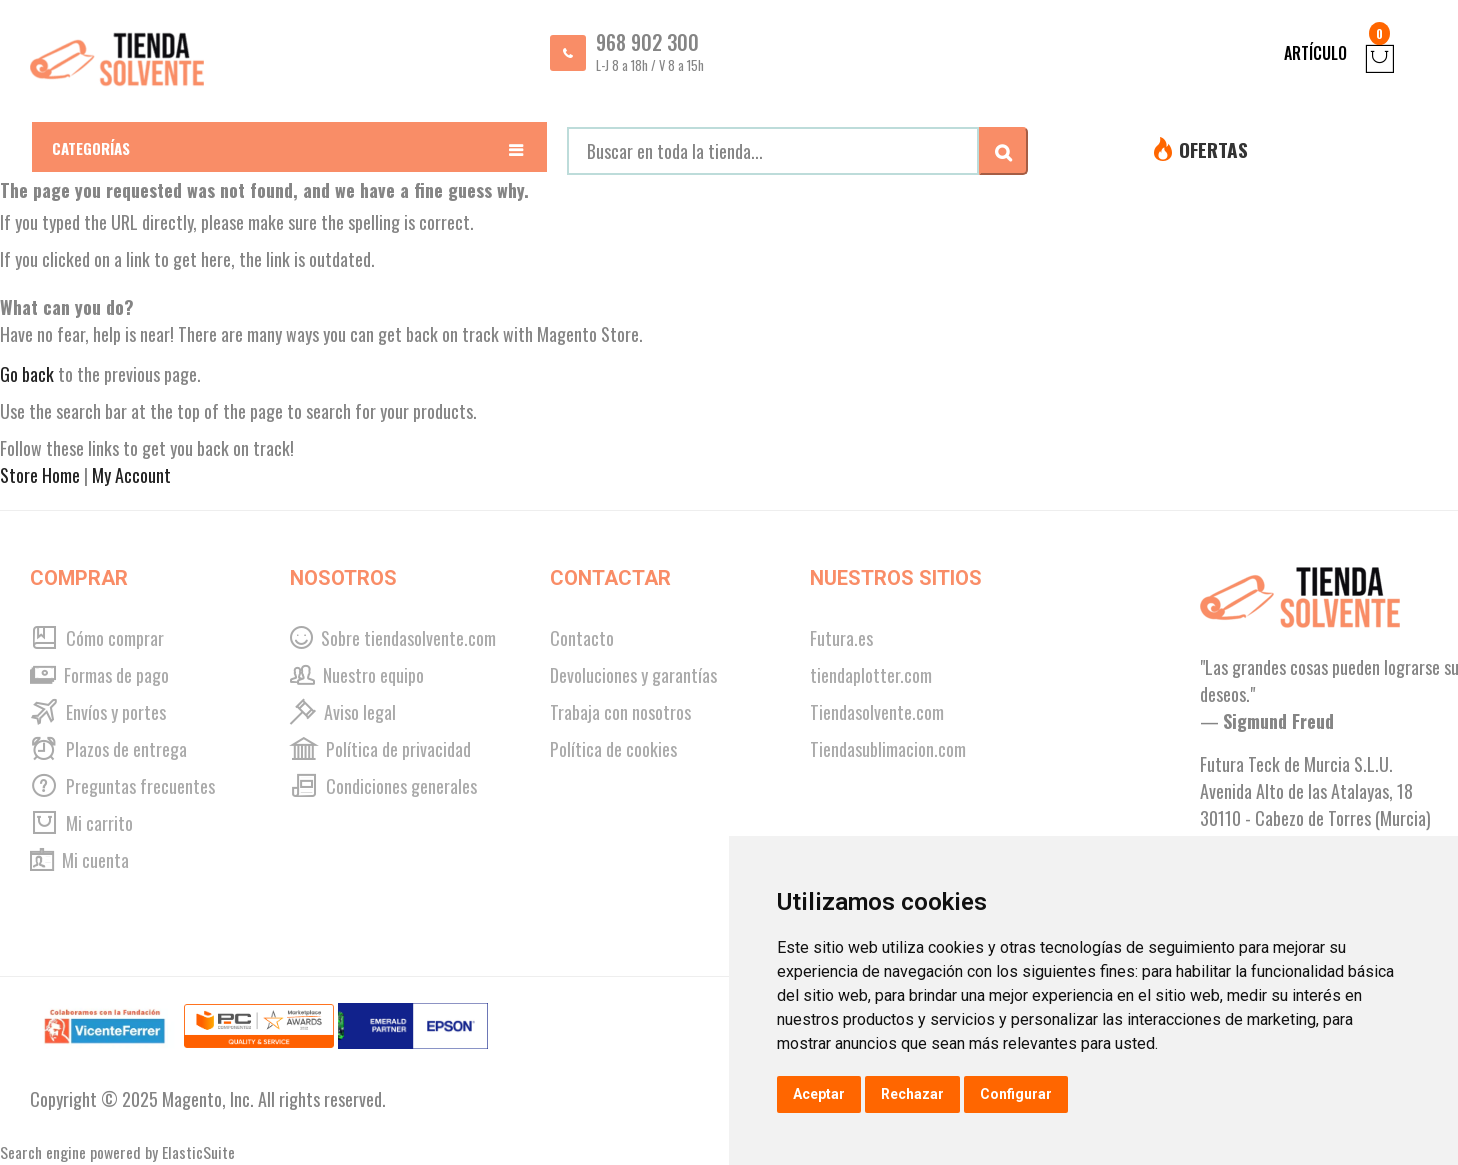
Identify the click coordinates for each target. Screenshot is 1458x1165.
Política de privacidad (380, 749)
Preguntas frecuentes (122, 786)
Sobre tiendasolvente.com (393, 638)
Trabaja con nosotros (620, 712)
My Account (131, 475)
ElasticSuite (198, 1152)
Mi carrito (81, 823)
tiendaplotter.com (871, 675)
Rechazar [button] (912, 1094)
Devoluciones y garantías (633, 675)
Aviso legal (343, 712)
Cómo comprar (97, 638)
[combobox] (773, 151)
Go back (27, 374)
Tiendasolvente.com (877, 712)
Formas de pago (99, 675)
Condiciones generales (383, 786)
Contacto (582, 638)
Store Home (40, 475)
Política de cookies (613, 749)
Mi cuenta (79, 860)
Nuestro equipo (357, 675)
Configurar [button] (1016, 1094)
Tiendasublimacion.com (888, 749)
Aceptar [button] (819, 1094)
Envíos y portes (98, 712)
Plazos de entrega (108, 749)
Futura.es (841, 638)
